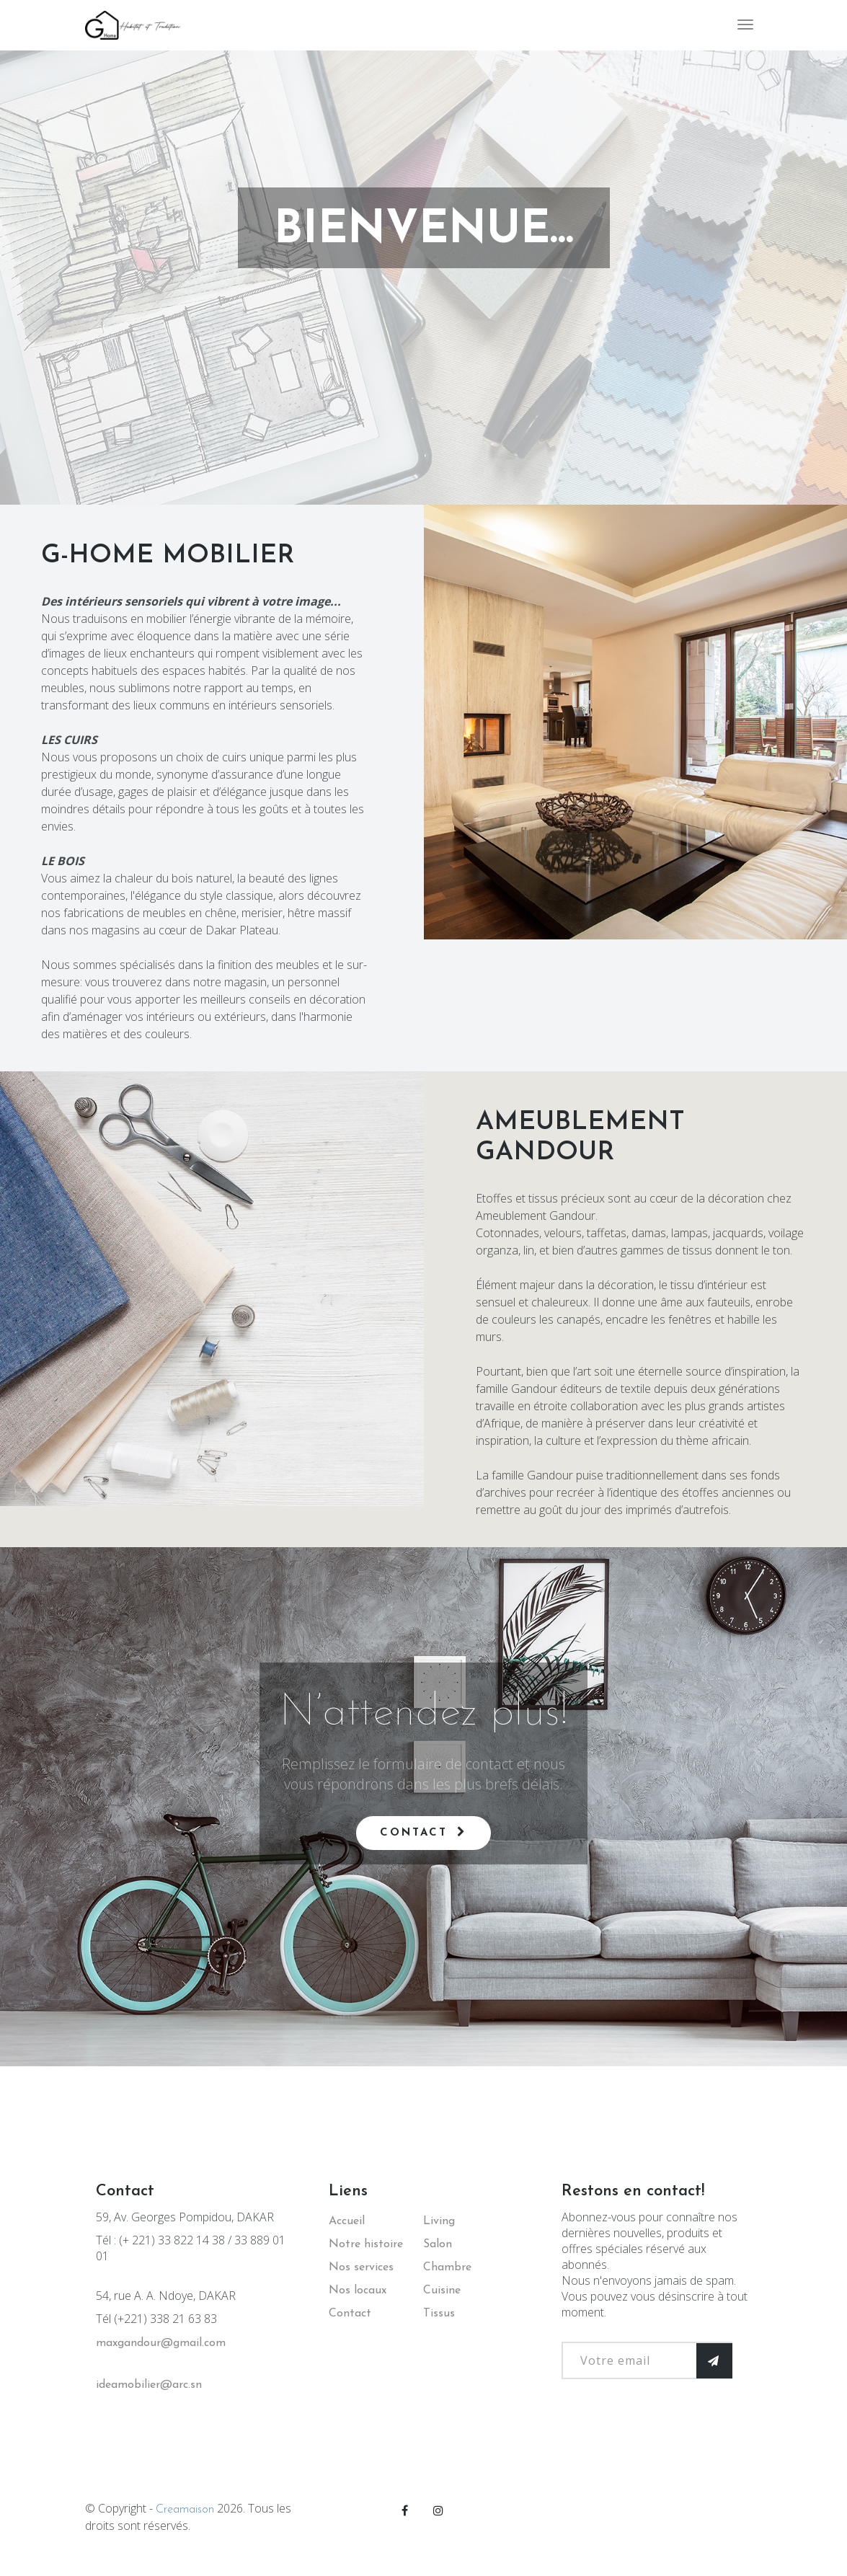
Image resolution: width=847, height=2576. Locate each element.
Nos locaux (357, 2290)
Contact (423, 1832)
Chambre (447, 2267)
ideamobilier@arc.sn (149, 2385)
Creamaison (185, 2509)
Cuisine (442, 2290)
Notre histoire (366, 2244)
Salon (437, 2244)
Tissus (439, 2313)
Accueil (347, 2221)
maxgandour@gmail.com (161, 2343)
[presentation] (671, 2443)
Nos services (361, 2267)
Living (439, 2221)
